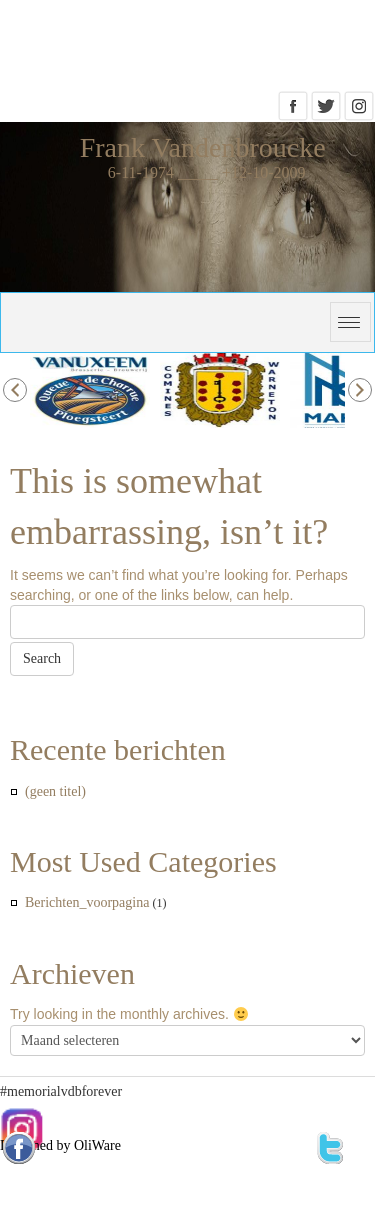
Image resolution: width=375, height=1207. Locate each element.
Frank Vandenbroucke (203, 147)
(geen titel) (55, 791)
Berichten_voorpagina (87, 902)
